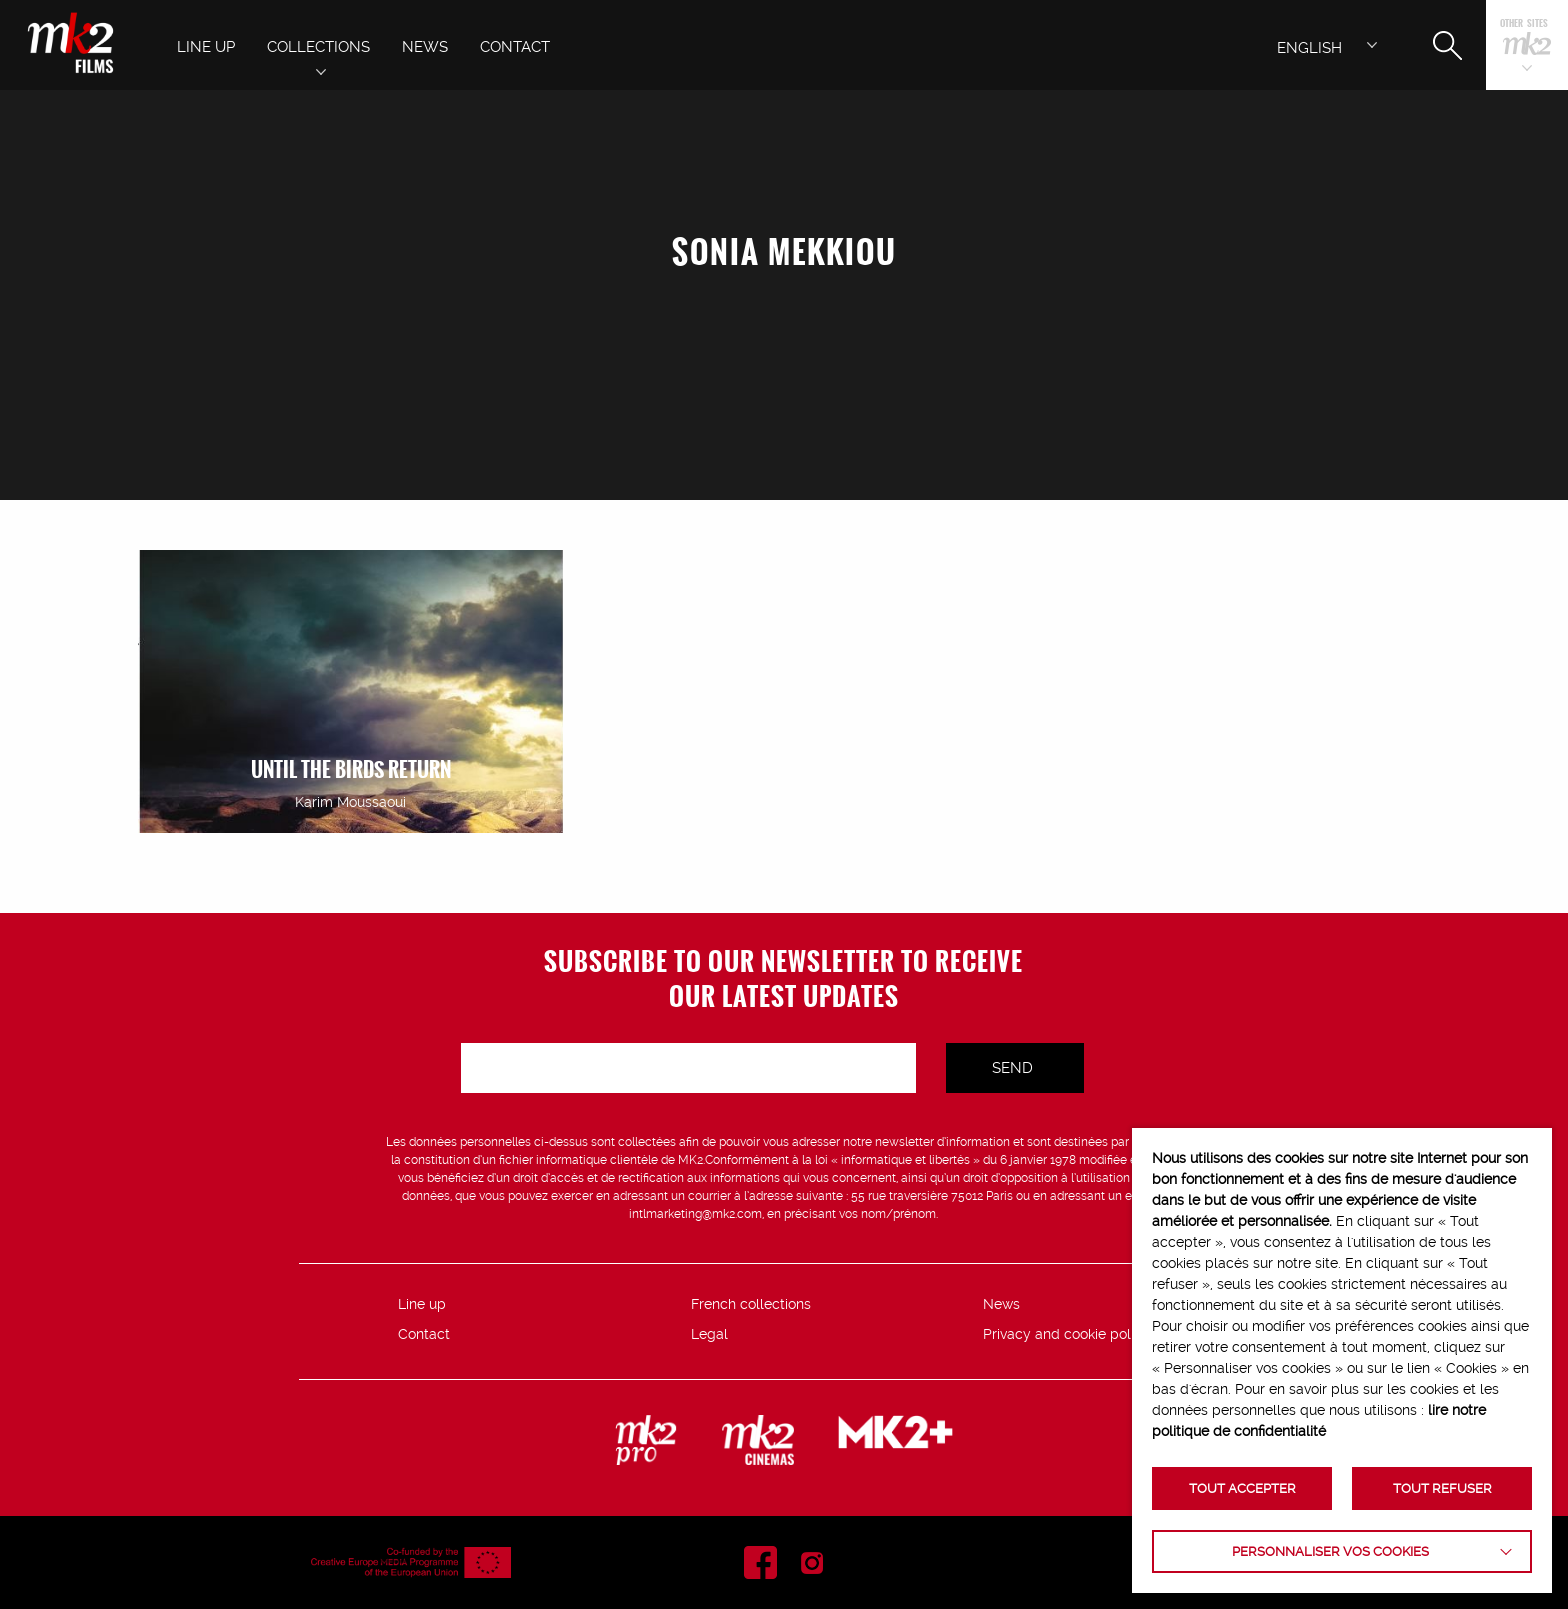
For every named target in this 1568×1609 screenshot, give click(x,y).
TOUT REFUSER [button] (1442, 1488)
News (1001, 1304)
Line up (422, 1304)
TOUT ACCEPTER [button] (1242, 1488)
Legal (709, 1334)
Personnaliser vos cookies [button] (1330, 1551)
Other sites (1524, 24)
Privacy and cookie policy (1066, 1334)
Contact (424, 1334)
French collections (751, 1304)
